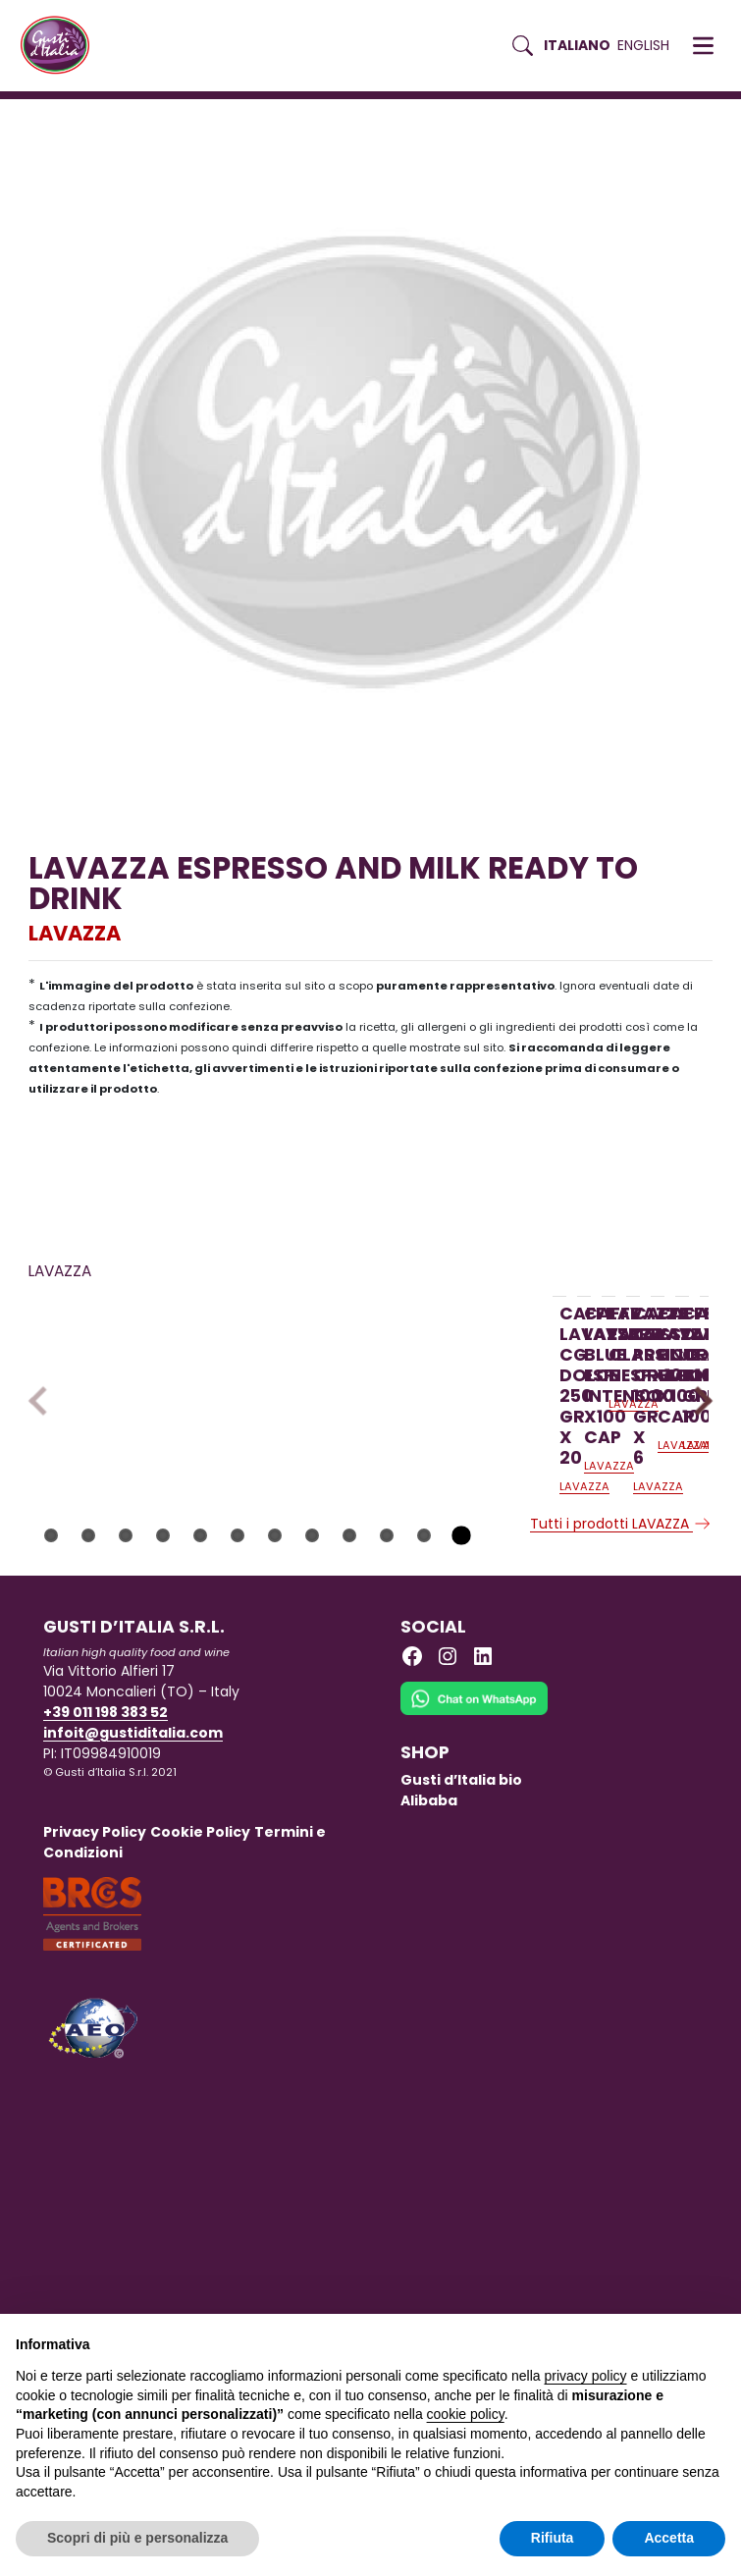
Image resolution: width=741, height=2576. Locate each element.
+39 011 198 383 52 (105, 1844)
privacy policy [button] (586, 2376)
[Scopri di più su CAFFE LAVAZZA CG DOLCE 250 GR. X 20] (150, 1413)
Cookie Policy (200, 1964)
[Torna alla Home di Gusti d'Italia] (62, 45)
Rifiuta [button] (552, 2538)
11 (424, 1668)
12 (461, 1668)
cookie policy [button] (465, 2414)
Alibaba (428, 1933)
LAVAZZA (74, 933)
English (643, 45)
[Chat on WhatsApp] (474, 1843)
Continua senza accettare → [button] (634, 2339)
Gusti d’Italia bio (461, 1912)
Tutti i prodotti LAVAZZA (621, 1656)
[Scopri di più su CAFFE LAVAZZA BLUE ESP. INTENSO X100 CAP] (410, 1413)
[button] (703, 46)
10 (387, 1668)
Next (697, 1467)
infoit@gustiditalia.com (133, 1865)
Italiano (577, 45)
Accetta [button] (669, 2538)
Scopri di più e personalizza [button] (137, 2538)
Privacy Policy (94, 1964)
